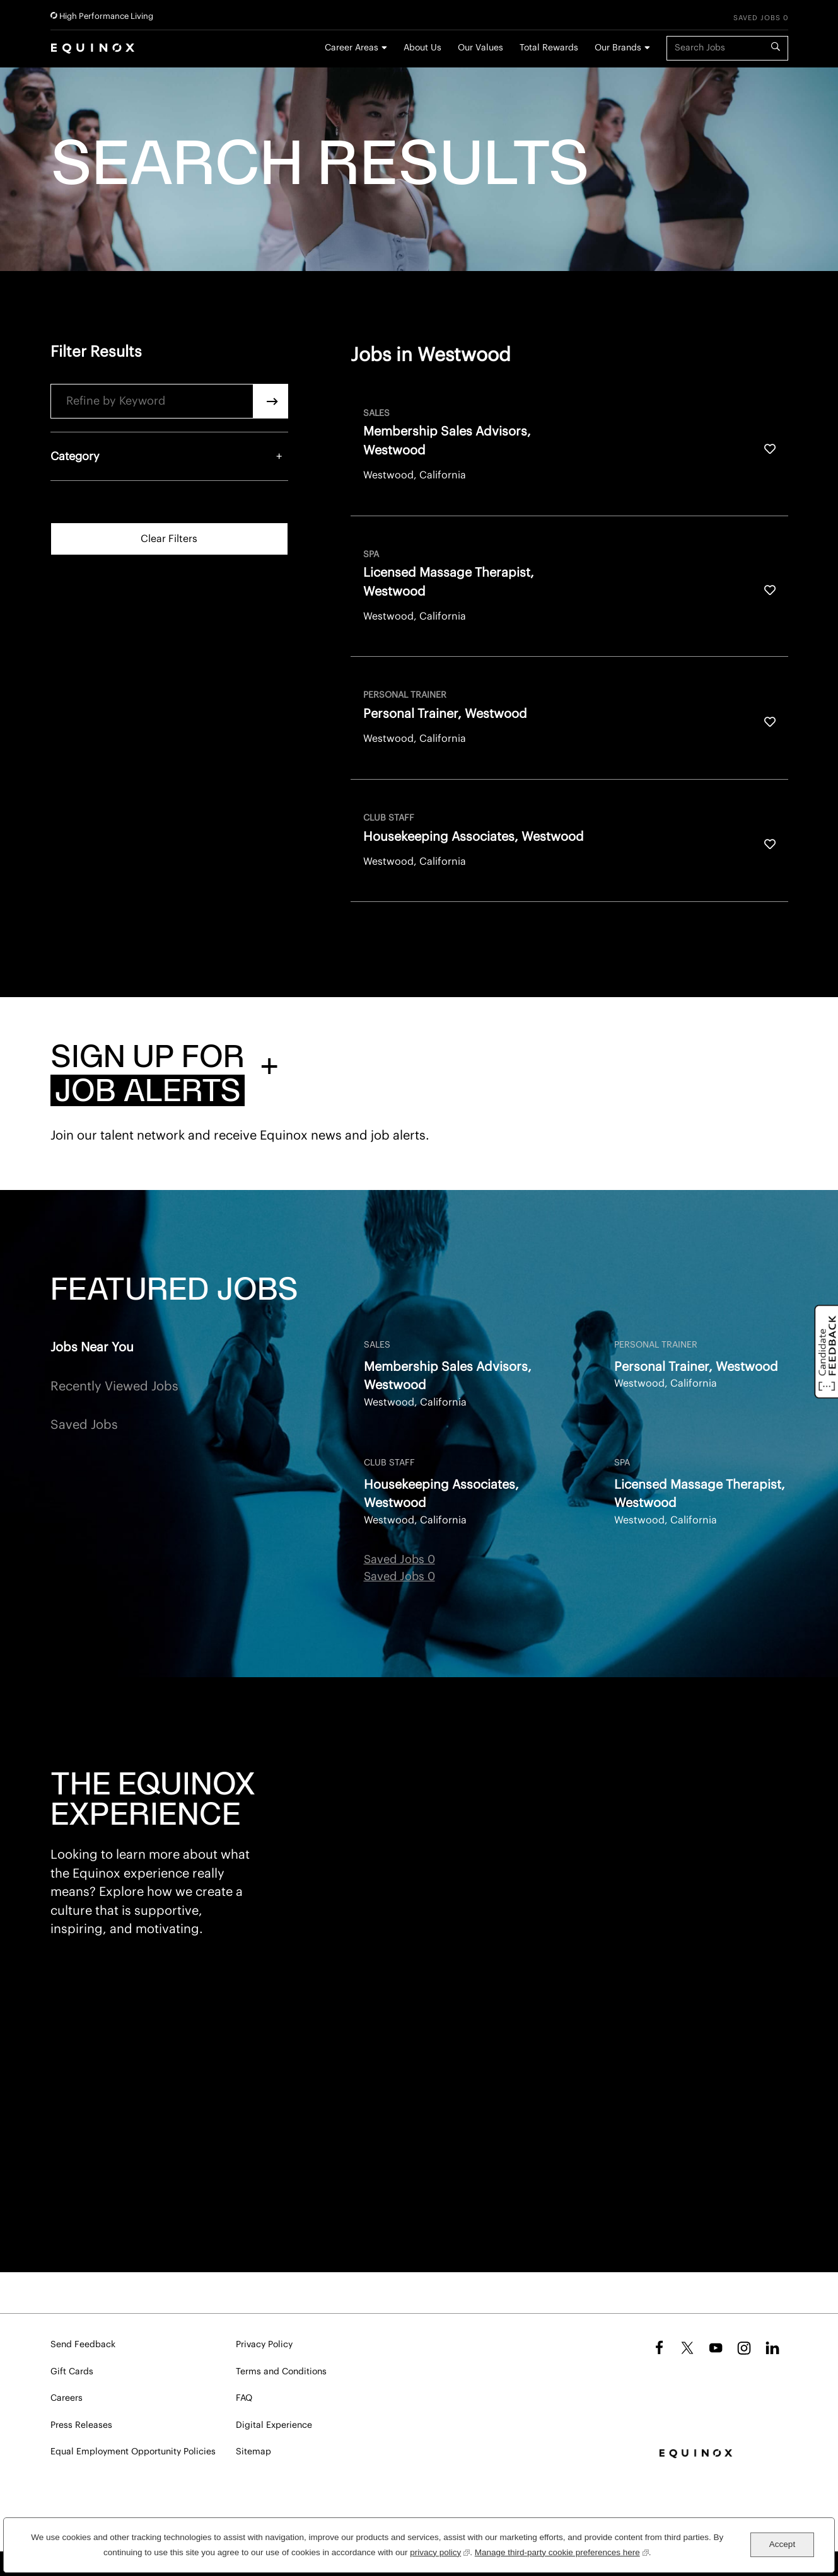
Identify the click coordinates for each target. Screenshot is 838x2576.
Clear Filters (169, 539)
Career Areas (351, 47)
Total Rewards (549, 47)
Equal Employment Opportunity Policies (133, 2451)
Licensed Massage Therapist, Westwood (699, 1494)
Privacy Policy (264, 2344)
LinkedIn (772, 2347)
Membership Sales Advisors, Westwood (448, 1376)
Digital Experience (274, 2425)
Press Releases (81, 2425)
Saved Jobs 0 (760, 17)
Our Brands (618, 47)
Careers (66, 2398)
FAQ (244, 2398)
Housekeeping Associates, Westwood (441, 1494)
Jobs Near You (92, 1347)
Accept (782, 2544)
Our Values (480, 47)
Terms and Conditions (281, 2371)
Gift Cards (71, 2371)
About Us (422, 47)
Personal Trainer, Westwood (696, 1367)
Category (75, 456)
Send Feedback (82, 2344)
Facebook (657, 2347)
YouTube (715, 2347)
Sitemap (253, 2451)
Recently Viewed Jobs (114, 1386)
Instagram (744, 2347)
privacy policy (440, 2551)
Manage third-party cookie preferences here (562, 2551)
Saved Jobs (84, 1425)
